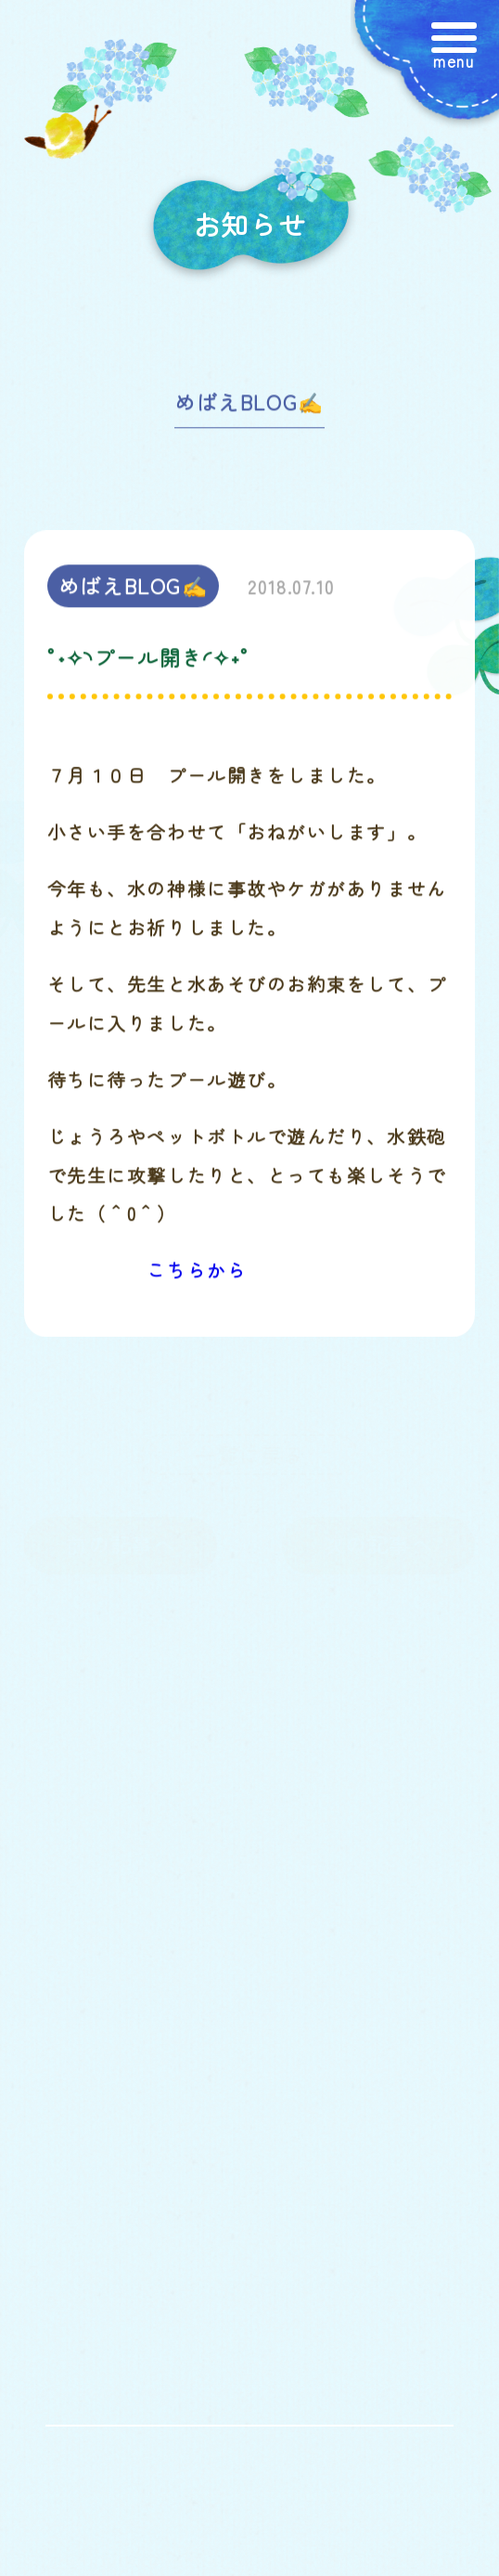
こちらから (197, 1276)
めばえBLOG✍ (249, 409)
